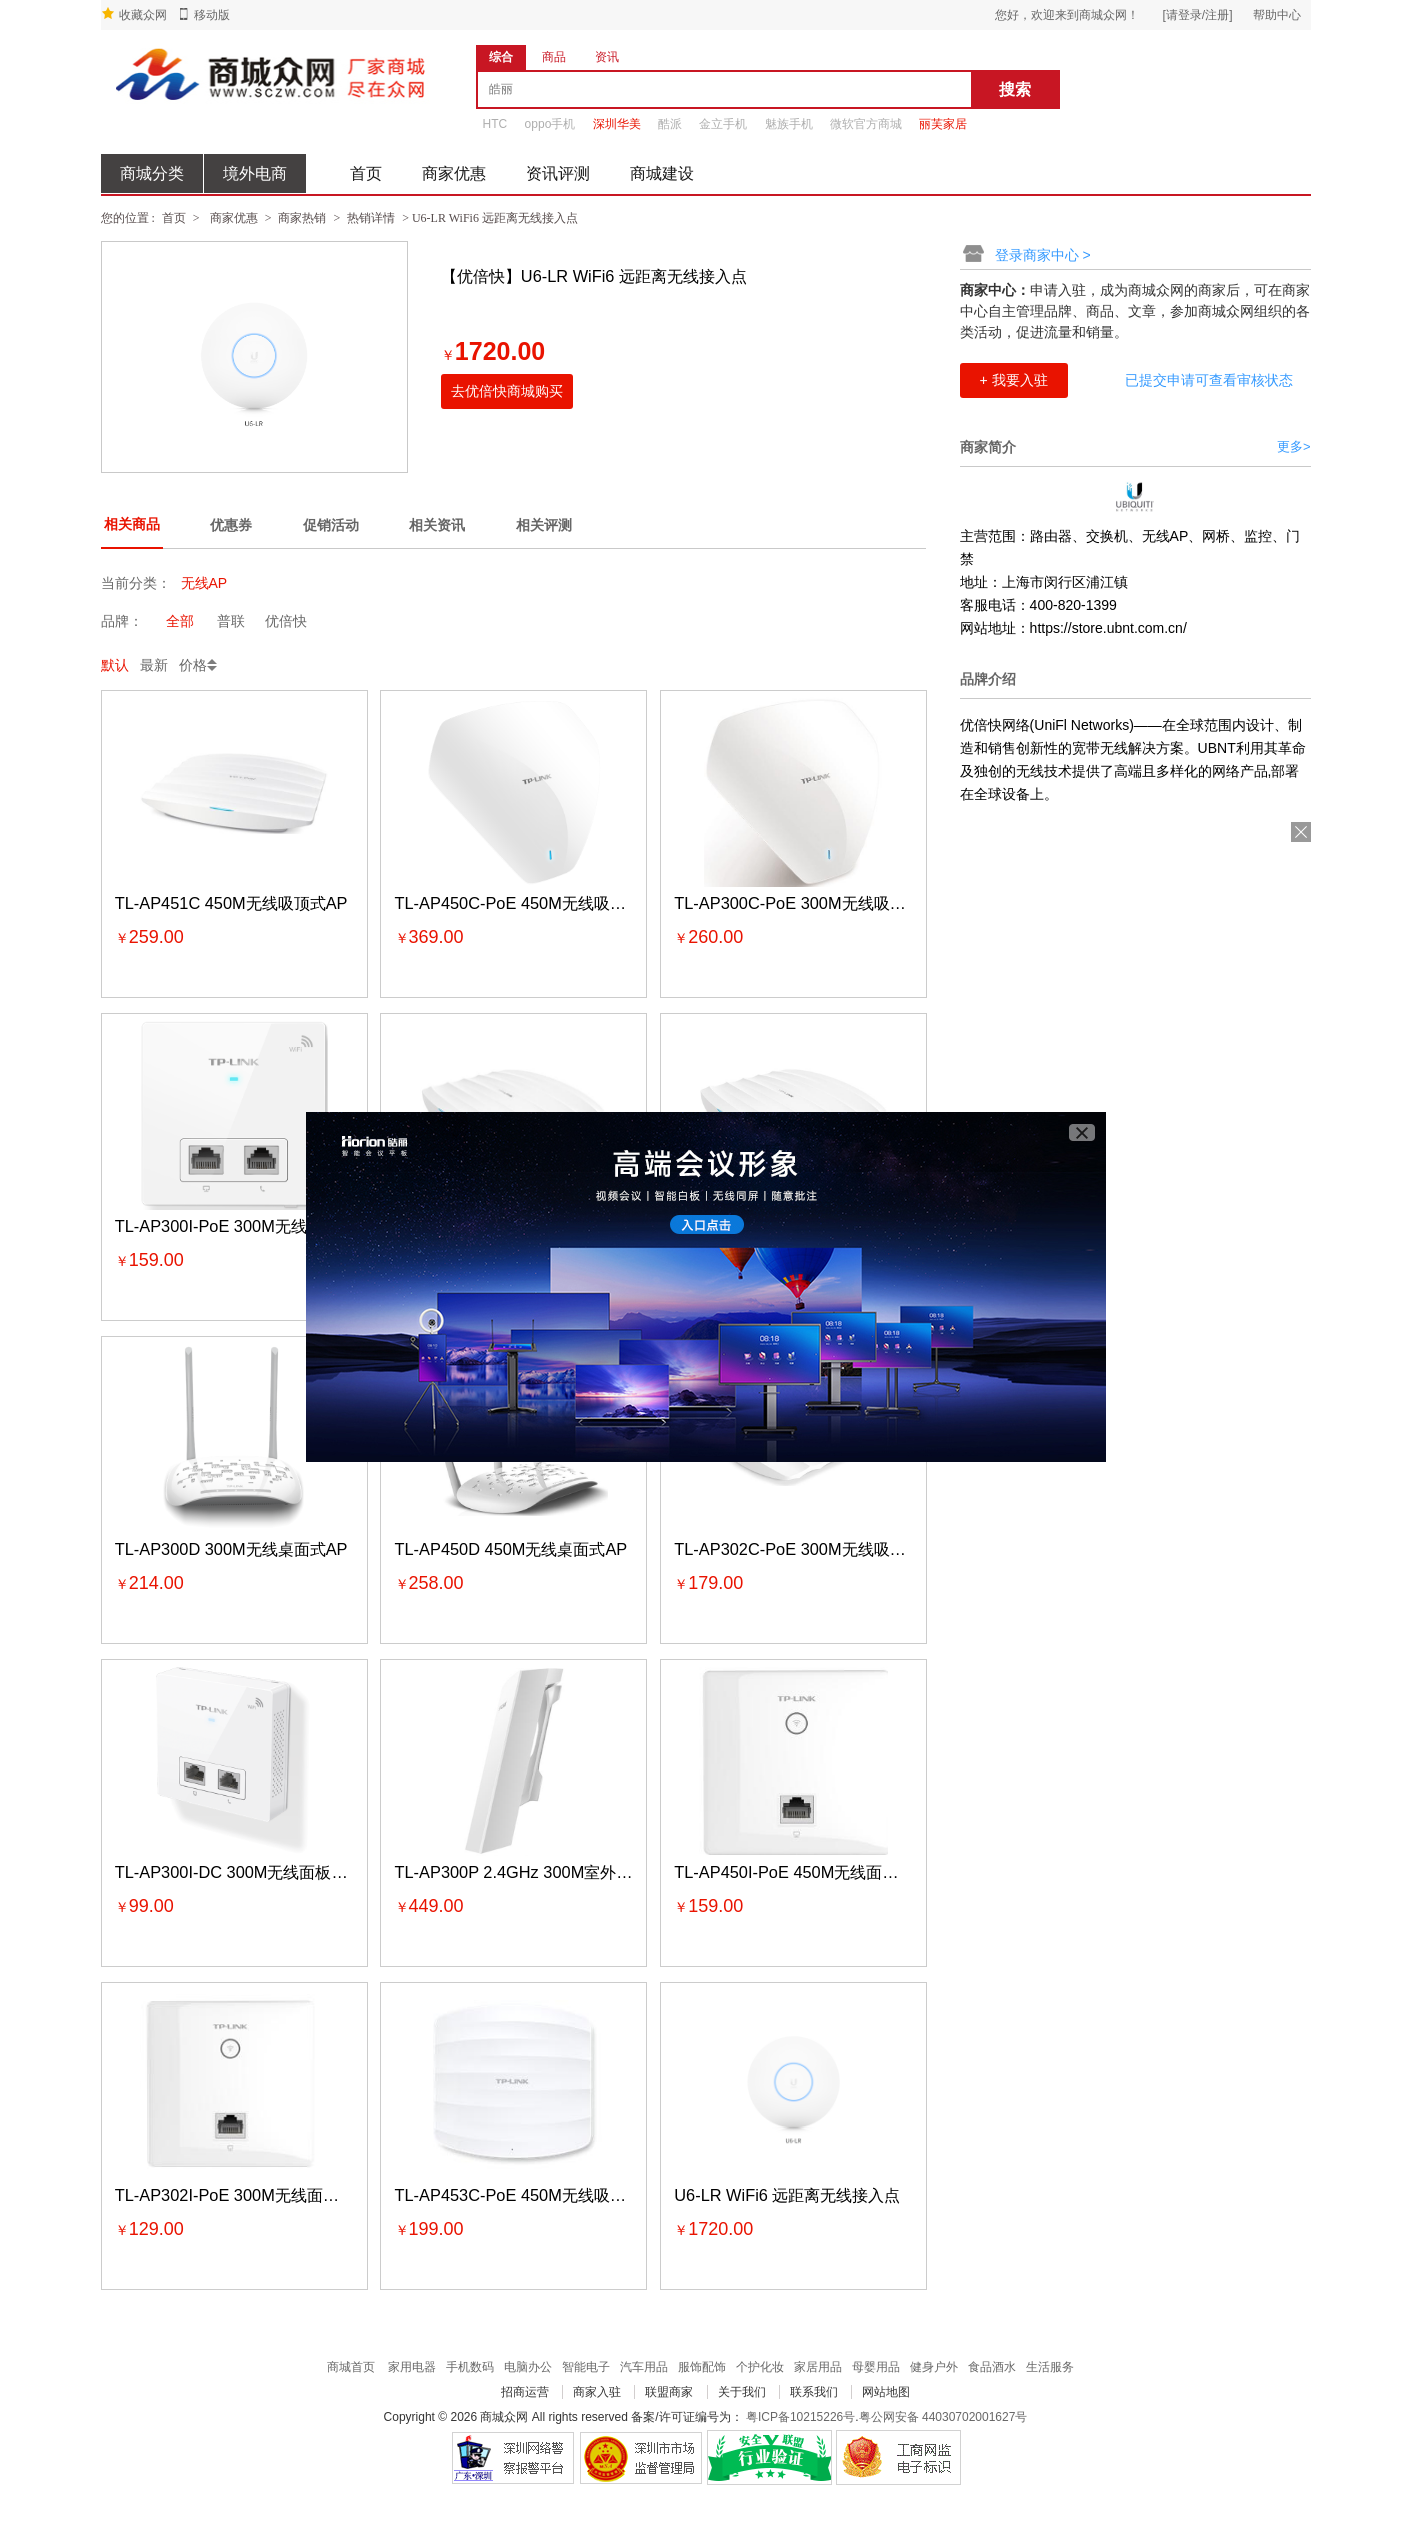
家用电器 (412, 2367)
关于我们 (742, 2392)
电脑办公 (528, 2367)
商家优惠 (454, 173)
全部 (180, 621)
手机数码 (470, 2367)
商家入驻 (597, 2392)
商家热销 (302, 218)
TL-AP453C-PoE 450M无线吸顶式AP (529, 2195)
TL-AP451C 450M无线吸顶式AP (231, 903)
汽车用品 (644, 2367)
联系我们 (814, 2392)
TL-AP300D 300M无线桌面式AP (231, 1549)
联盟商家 (669, 2392)
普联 (231, 621)
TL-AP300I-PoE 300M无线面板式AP (246, 1226)
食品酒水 (992, 2367)
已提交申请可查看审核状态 (1209, 380)
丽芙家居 (943, 124)
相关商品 (132, 524)
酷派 (670, 124)
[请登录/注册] (1197, 15)
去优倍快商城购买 (507, 391)
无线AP (204, 583)
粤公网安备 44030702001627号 (943, 2417)
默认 (115, 665)
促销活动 (331, 525)
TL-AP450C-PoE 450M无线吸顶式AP (529, 903)
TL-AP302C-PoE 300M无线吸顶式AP (808, 1549)
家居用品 (818, 2367)
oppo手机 (550, 124)
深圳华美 (617, 124)
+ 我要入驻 (1014, 380)
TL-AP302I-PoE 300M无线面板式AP (246, 2195)
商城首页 (351, 2367)
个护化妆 (760, 2367)
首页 (366, 173)
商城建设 (662, 173)
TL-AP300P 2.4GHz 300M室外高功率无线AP (557, 1872)
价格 (193, 665)
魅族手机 (789, 124)
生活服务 (1050, 2367)
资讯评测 (558, 173)
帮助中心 (1277, 15)
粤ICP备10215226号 (800, 2417)
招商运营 (525, 2392)
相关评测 (544, 525)
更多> (1294, 446)
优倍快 (286, 621)
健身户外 (934, 2367)
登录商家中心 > (1043, 255)
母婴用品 (876, 2367)
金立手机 (723, 124)
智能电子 (586, 2367)
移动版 (212, 15)
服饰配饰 (702, 2367)
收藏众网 (143, 15)
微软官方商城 (866, 124)
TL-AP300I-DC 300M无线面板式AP (242, 1872)
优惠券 (231, 525)
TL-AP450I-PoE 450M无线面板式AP (805, 1872)
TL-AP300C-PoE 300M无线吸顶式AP (808, 903)
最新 (154, 665)
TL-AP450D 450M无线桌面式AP (511, 1549)
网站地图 (886, 2392)
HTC (495, 124)
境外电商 (255, 173)
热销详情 (371, 218)
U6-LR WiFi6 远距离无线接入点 (787, 2195)
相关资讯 (437, 525)
